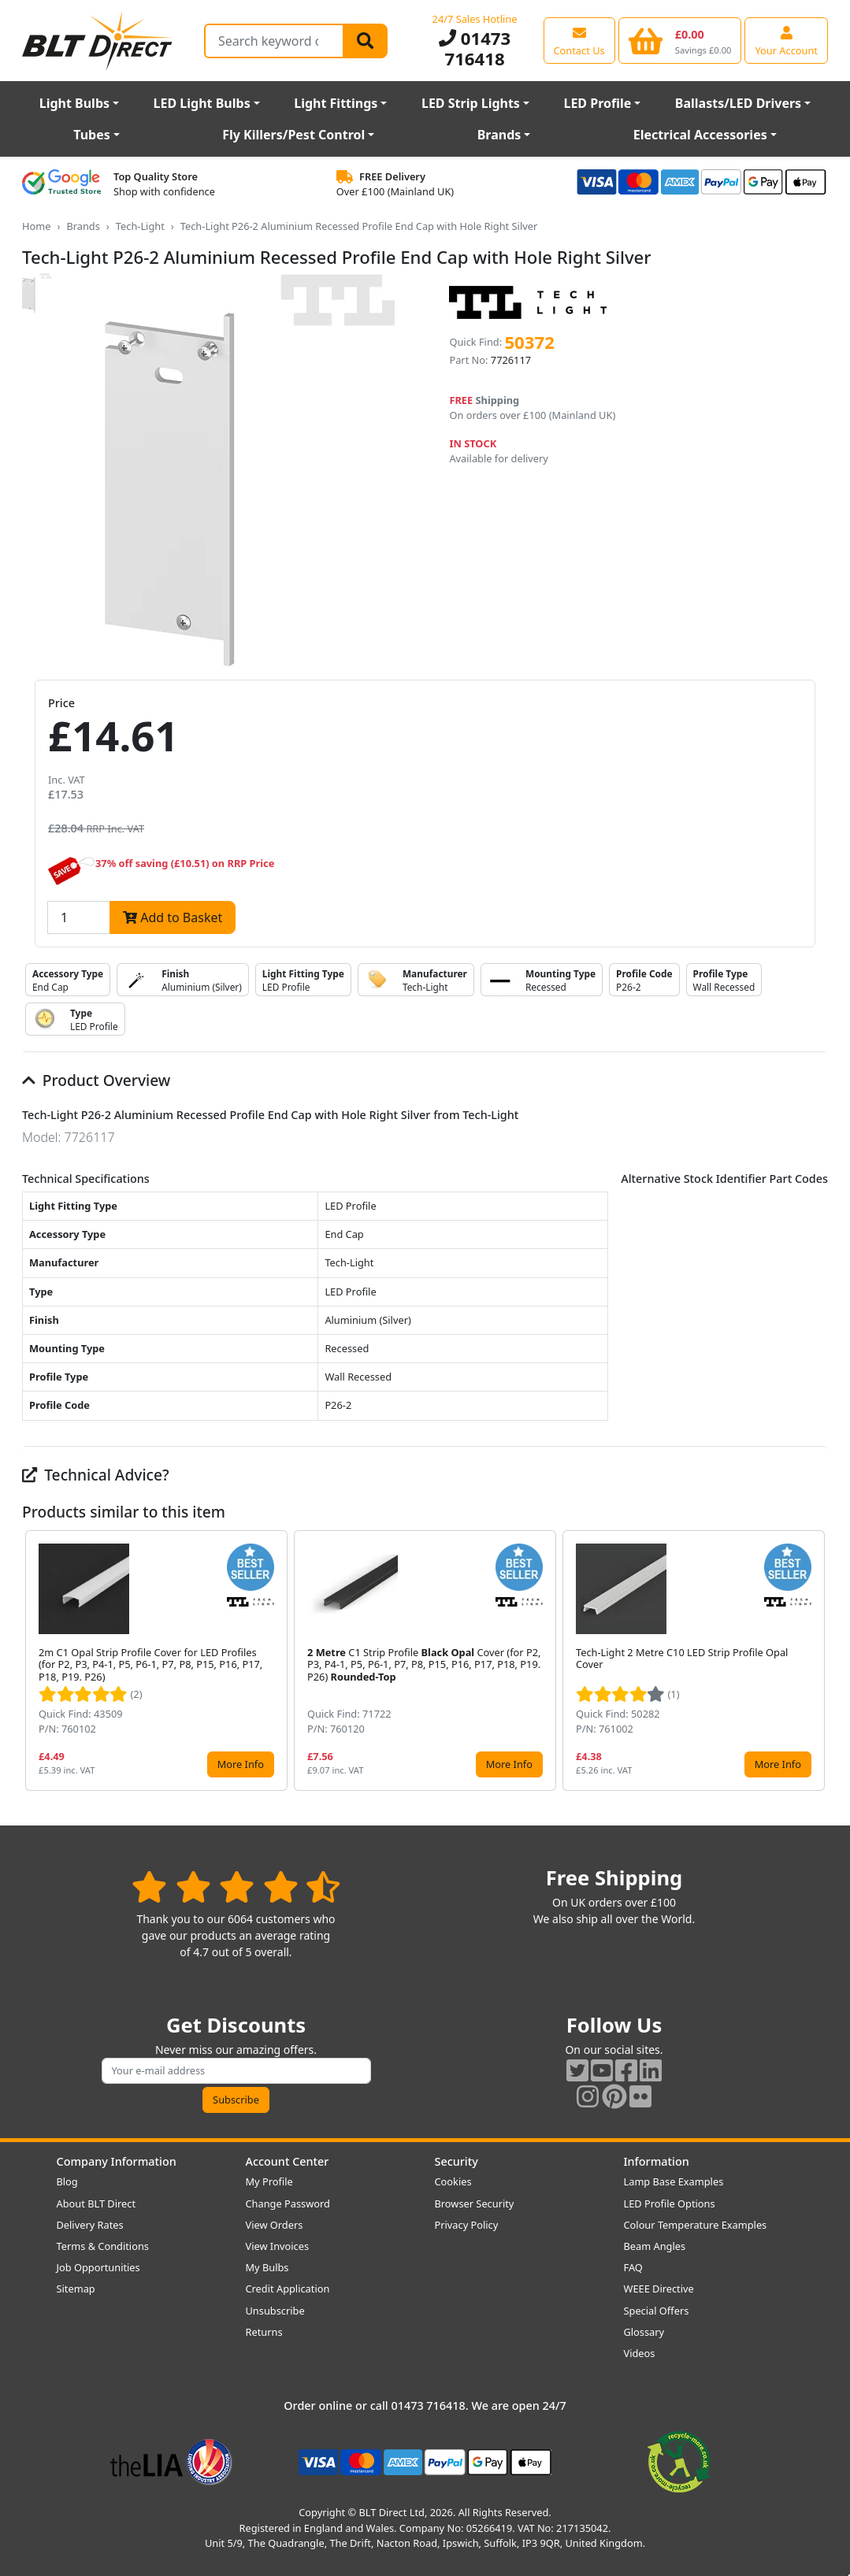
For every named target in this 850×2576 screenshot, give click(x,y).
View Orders (274, 2225)
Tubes (91, 134)
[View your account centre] (786, 40)
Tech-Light (140, 226)
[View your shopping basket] (680, 40)
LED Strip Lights (470, 103)
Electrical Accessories (700, 134)
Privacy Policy (467, 2225)
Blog (67, 2181)
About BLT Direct (96, 2203)
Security (456, 2161)
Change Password (288, 2203)
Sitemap (76, 2288)
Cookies (453, 2181)
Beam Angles (655, 2246)
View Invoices (278, 2246)
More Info (240, 1764)
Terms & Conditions (103, 2246)
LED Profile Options (669, 2203)
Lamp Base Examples (674, 2181)
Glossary (644, 2332)
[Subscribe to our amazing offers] (236, 2071)
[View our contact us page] (579, 40)
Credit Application (288, 2288)
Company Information (116, 2161)
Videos (639, 2353)
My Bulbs (267, 2267)
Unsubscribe (275, 2311)
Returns (264, 2332)
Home (36, 226)
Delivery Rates (90, 2225)
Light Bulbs (74, 103)
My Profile (269, 2181)
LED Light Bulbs (202, 103)
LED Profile (597, 103)
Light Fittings (335, 103)
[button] (815, 1661)
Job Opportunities (98, 2267)
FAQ (633, 2267)
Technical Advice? (95, 1474)
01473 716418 (474, 48)
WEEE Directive (659, 2288)
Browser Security (474, 2203)
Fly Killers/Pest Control (293, 134)
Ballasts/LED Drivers (738, 103)
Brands (499, 134)
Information (656, 2161)
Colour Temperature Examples (695, 2225)
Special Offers (656, 2311)
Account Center (287, 2161)
